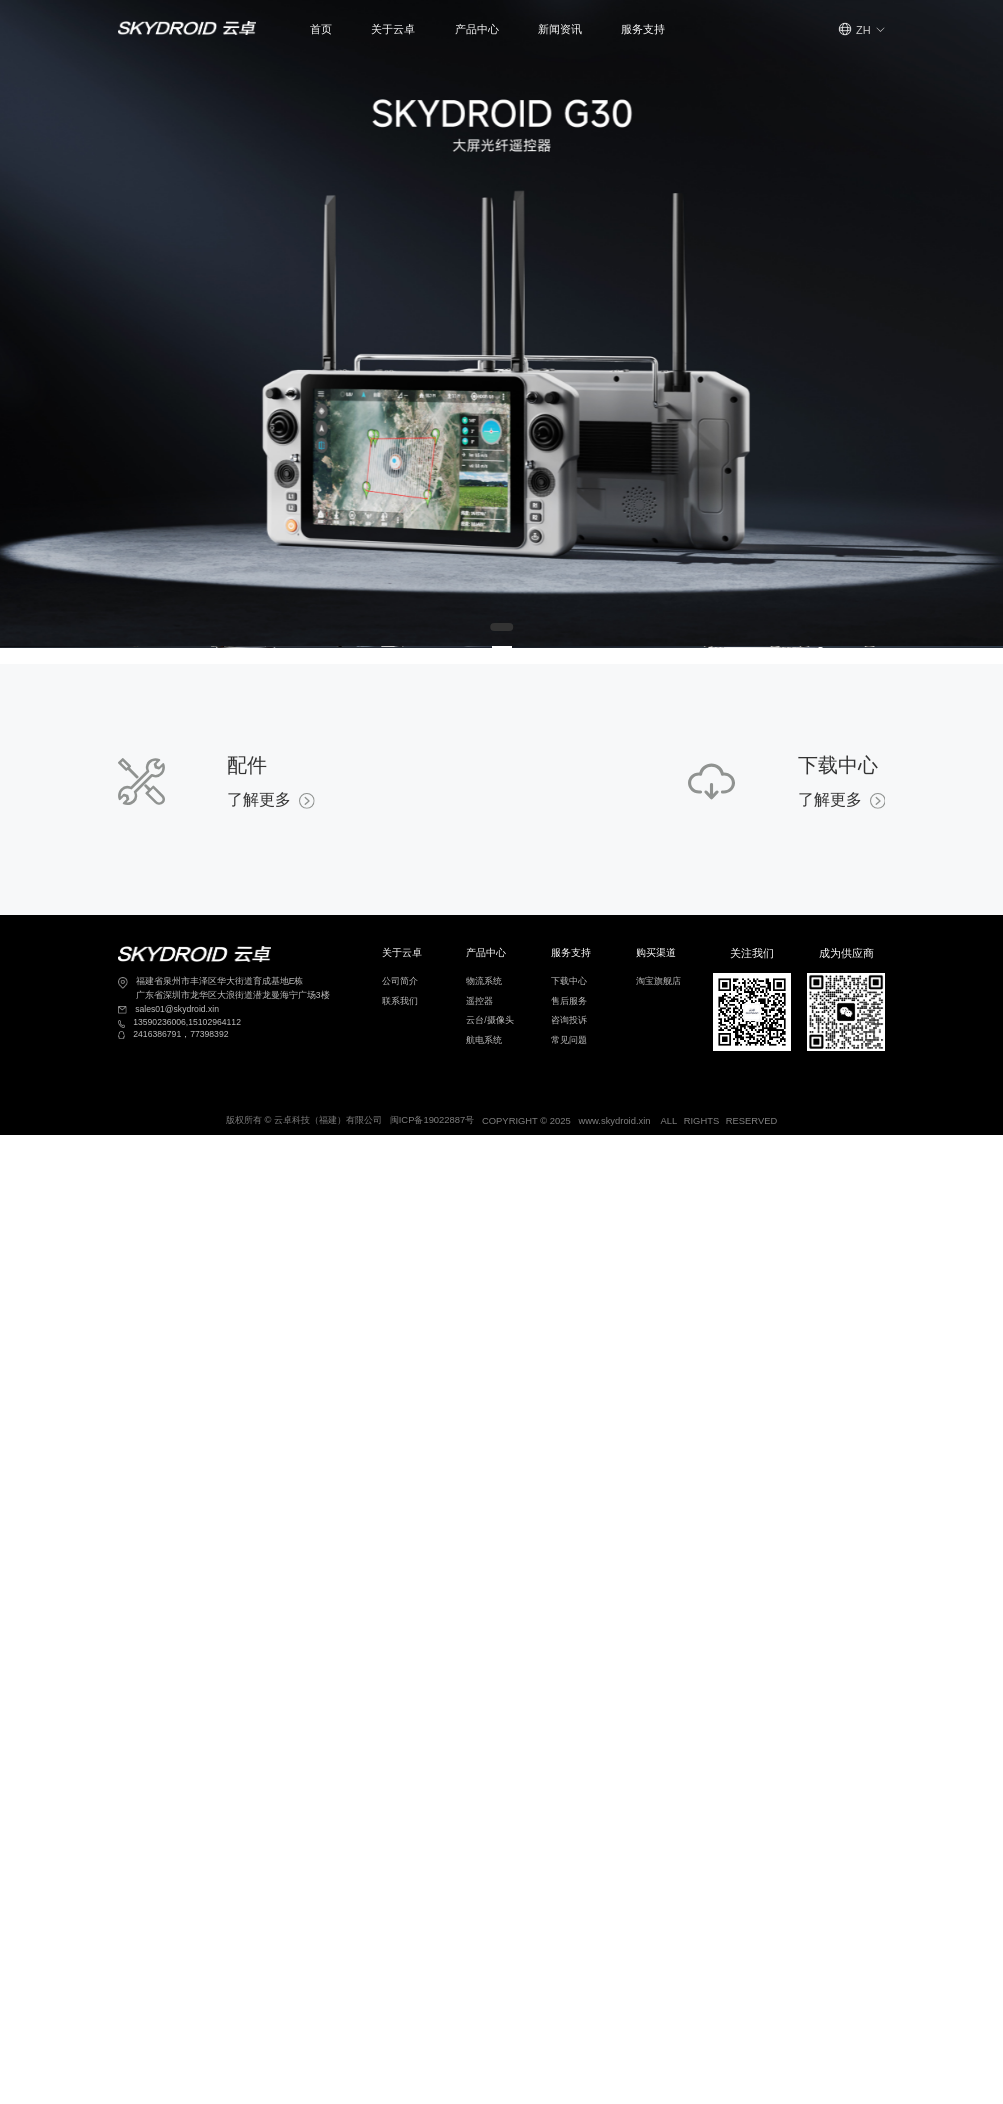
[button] (393, 29)
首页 (321, 29)
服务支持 (643, 29)
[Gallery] (501, 323)
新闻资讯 (560, 29)
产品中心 (477, 29)
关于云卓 (393, 29)
